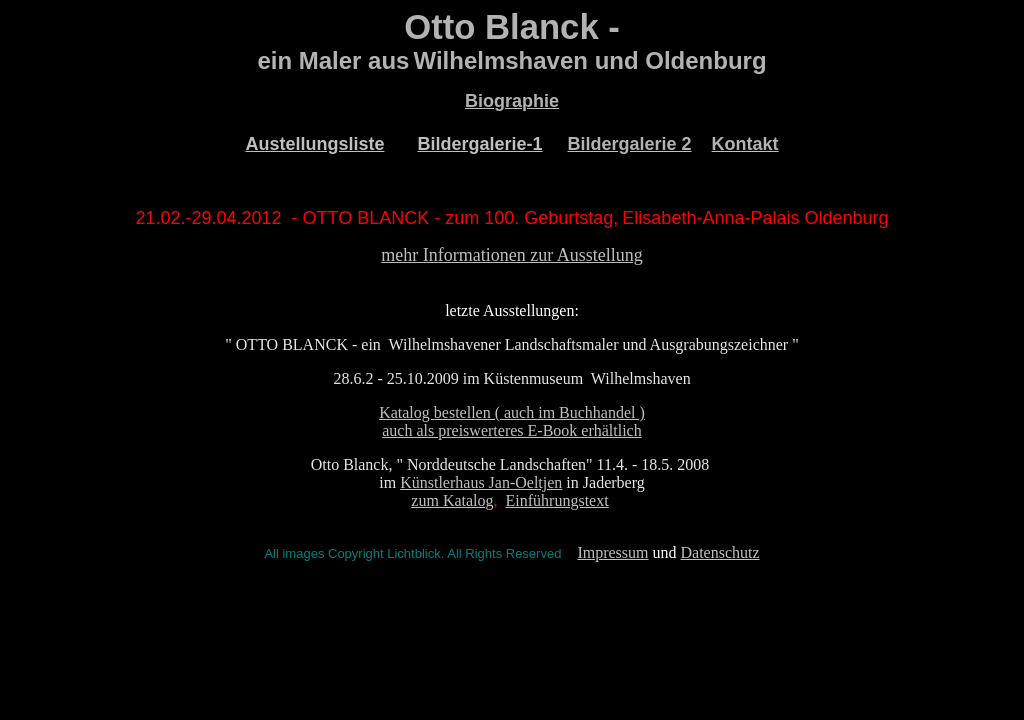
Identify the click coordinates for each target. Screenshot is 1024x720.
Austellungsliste (314, 144)
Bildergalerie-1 (479, 144)
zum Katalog (452, 500)
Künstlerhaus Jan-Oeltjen (481, 482)
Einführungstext (557, 500)
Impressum (612, 552)
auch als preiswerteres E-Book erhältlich (511, 430)
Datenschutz (720, 552)
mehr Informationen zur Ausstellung (511, 255)
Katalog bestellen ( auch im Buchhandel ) (512, 412)
